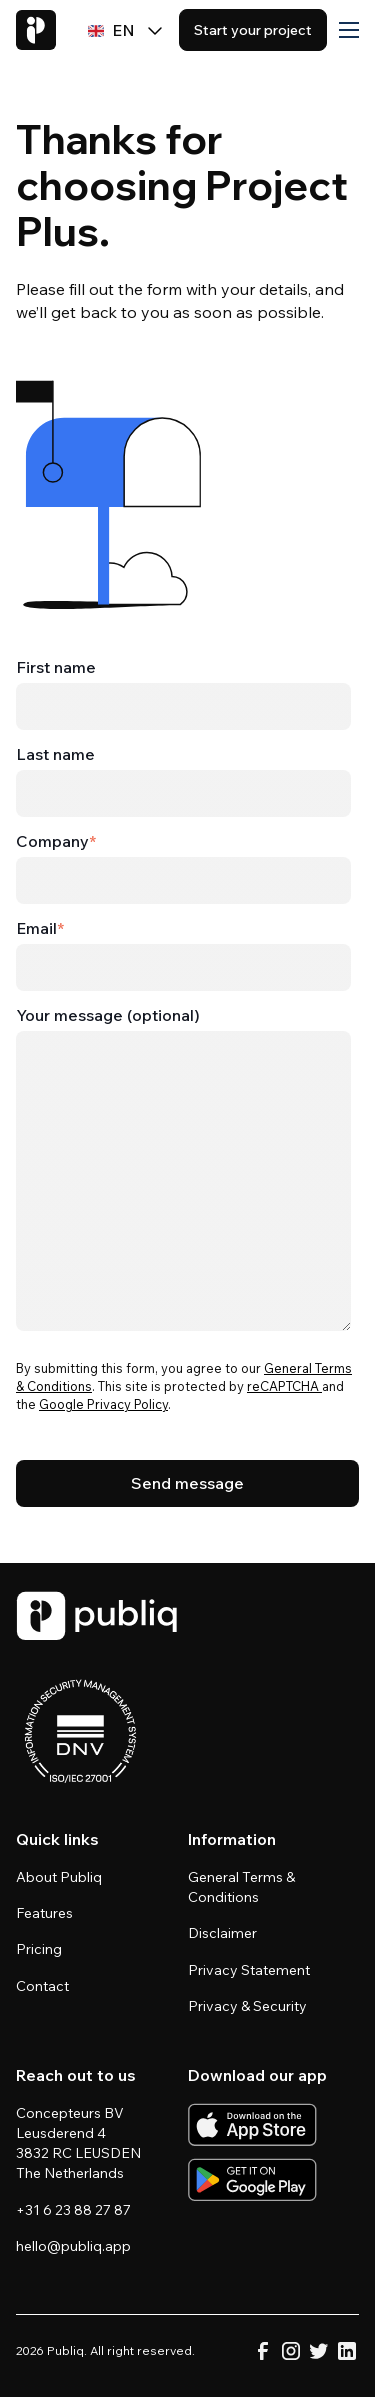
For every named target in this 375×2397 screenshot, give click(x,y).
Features (44, 1913)
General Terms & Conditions (241, 1887)
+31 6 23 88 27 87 (73, 2210)
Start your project (253, 30)
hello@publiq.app (73, 2246)
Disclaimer (222, 1933)
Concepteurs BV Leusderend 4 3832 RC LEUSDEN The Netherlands (80, 2143)
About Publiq (59, 1877)
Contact (42, 1986)
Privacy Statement (249, 1970)
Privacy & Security (247, 2006)
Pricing (39, 1949)
